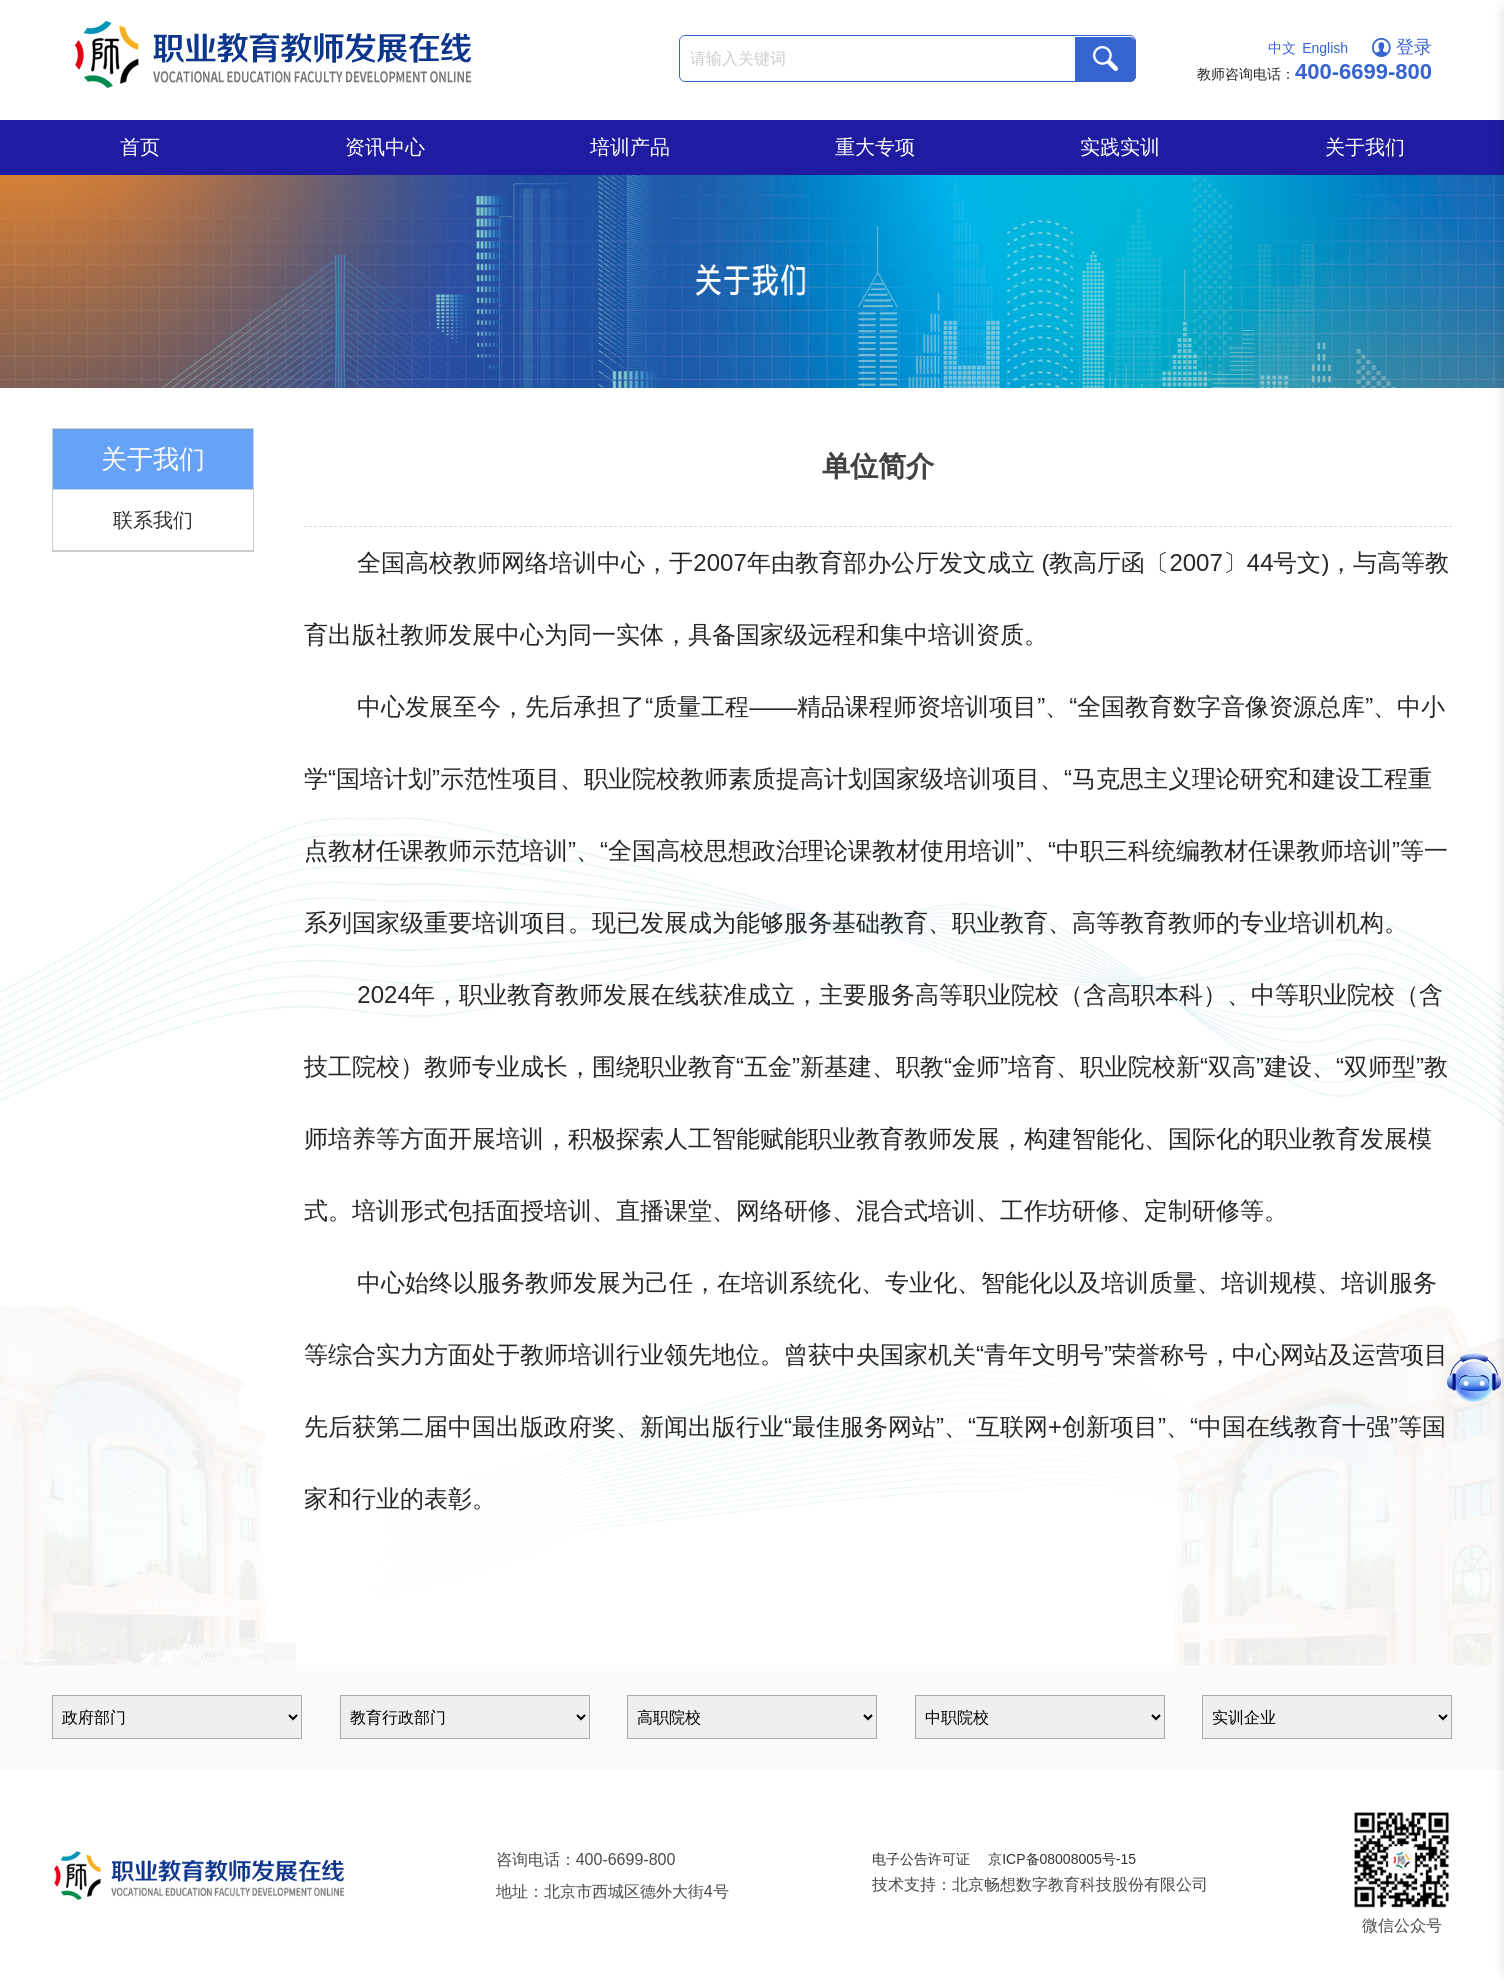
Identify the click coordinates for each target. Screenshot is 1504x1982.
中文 (1282, 48)
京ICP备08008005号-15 (1062, 1859)
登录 (1402, 47)
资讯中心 (385, 147)
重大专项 (875, 147)
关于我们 (1365, 147)
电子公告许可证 (921, 1859)
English (1325, 48)
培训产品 (630, 147)
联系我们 (153, 520)
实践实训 (1120, 147)
